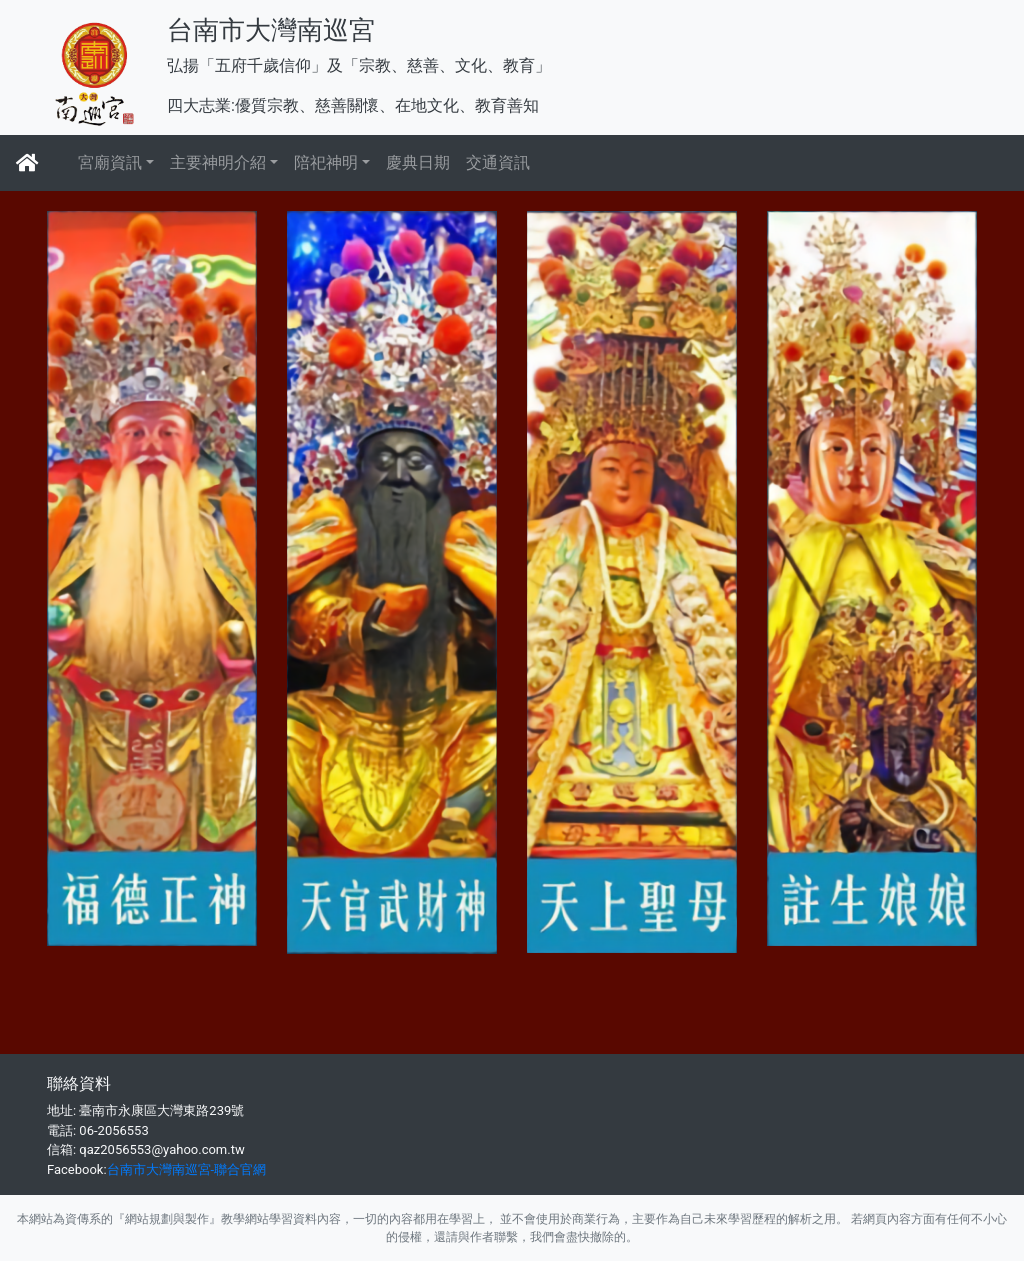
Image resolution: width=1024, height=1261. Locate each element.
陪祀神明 (326, 162)
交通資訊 (498, 162)
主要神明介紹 (218, 162)
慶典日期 (418, 162)
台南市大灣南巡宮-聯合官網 (187, 1169)
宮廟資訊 (110, 162)
